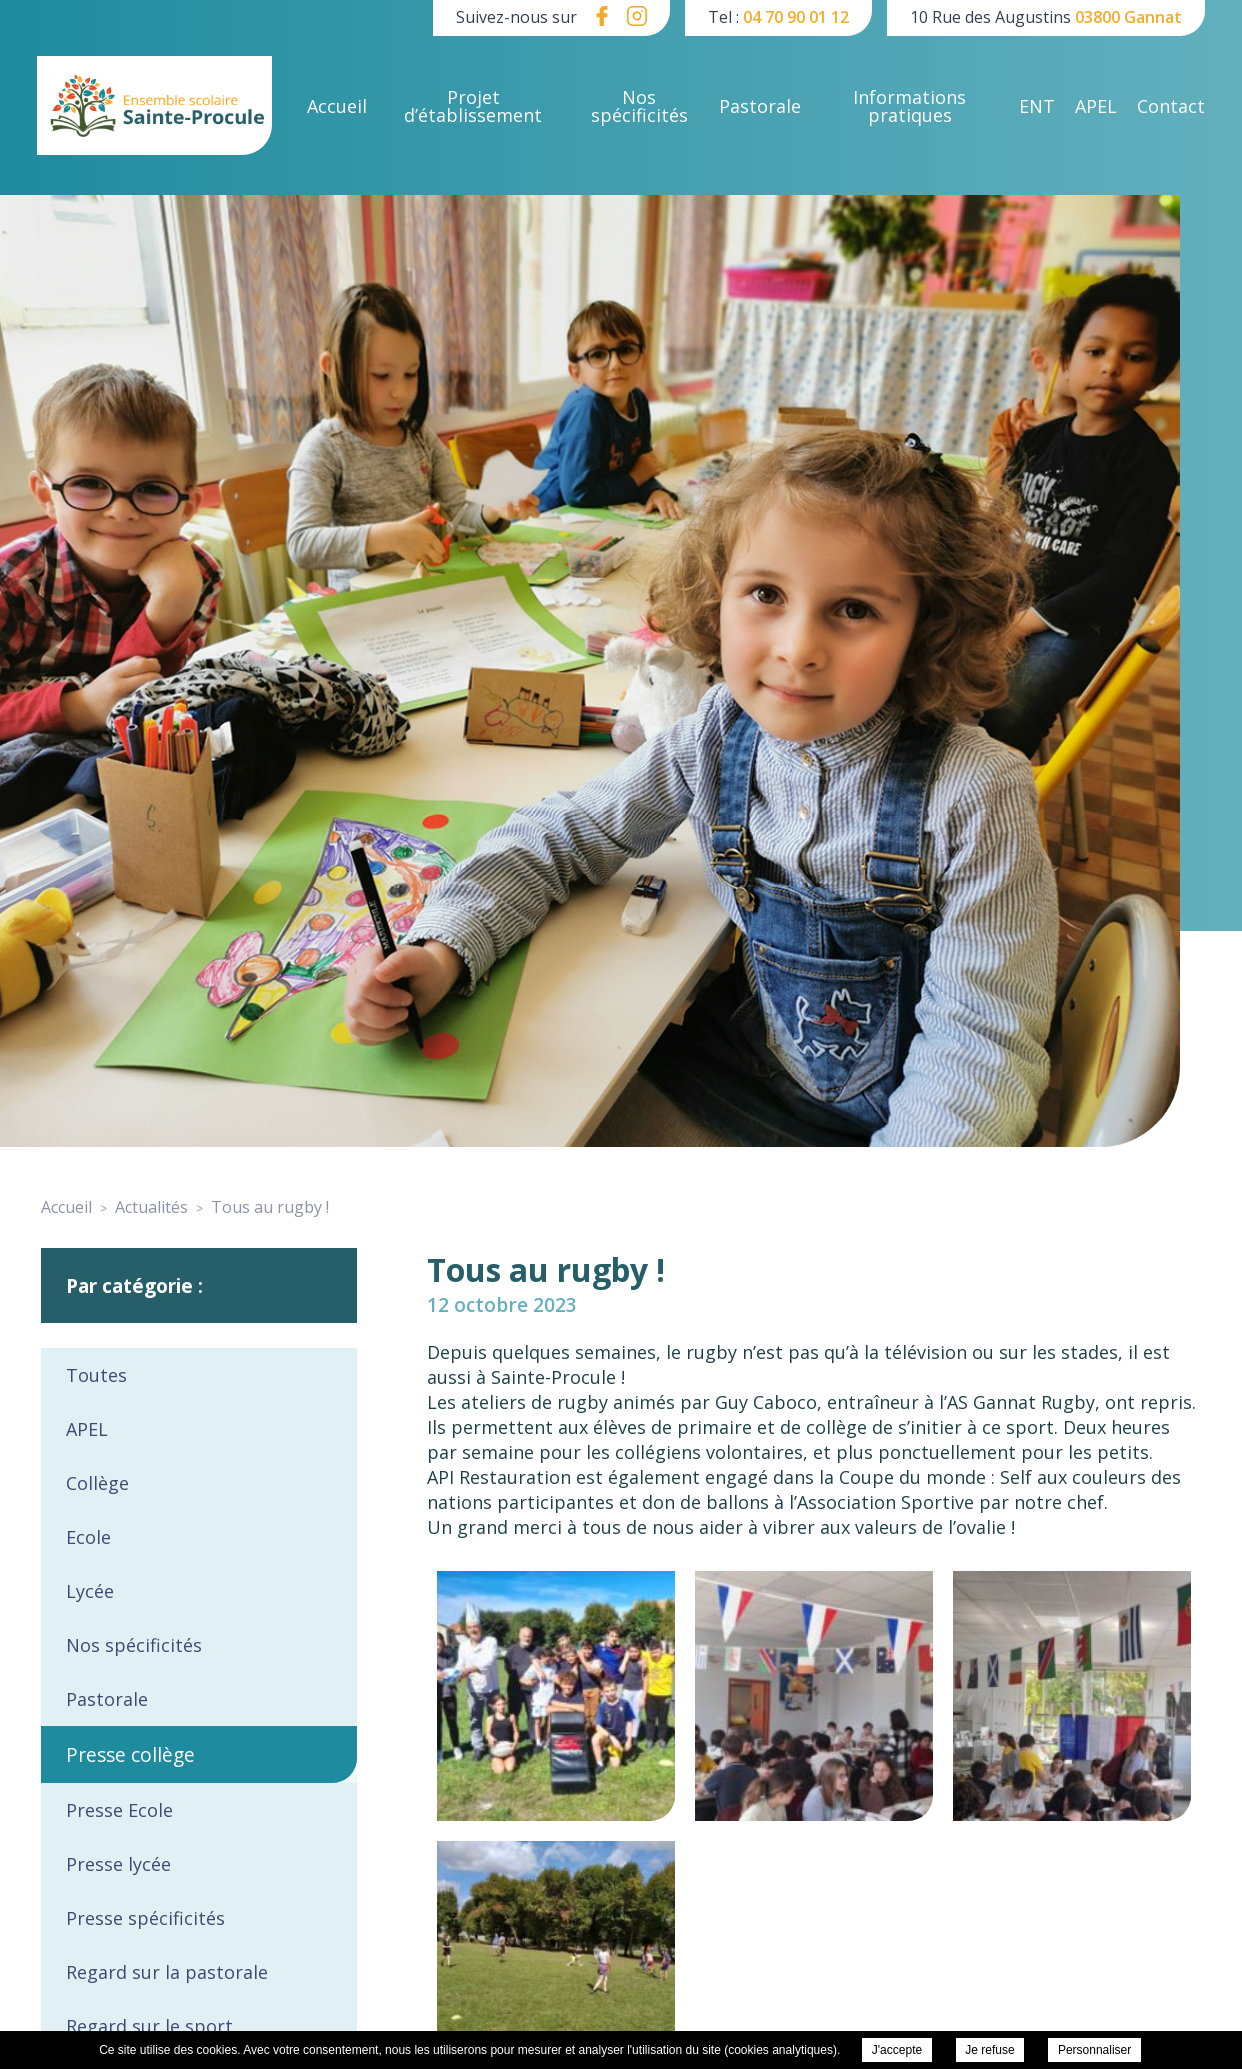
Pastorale (760, 106)
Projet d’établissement (473, 106)
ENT (1037, 106)
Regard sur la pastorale (167, 1972)
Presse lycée (118, 1864)
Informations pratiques (909, 106)
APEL (1096, 106)
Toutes (96, 1375)
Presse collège (130, 1754)
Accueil (337, 106)
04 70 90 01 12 (796, 17)
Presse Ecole (119, 1810)
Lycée (90, 1591)
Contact (1171, 106)
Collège (97, 1483)
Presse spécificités (145, 1918)
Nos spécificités (639, 106)
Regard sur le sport (149, 2026)
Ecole (88, 1537)
